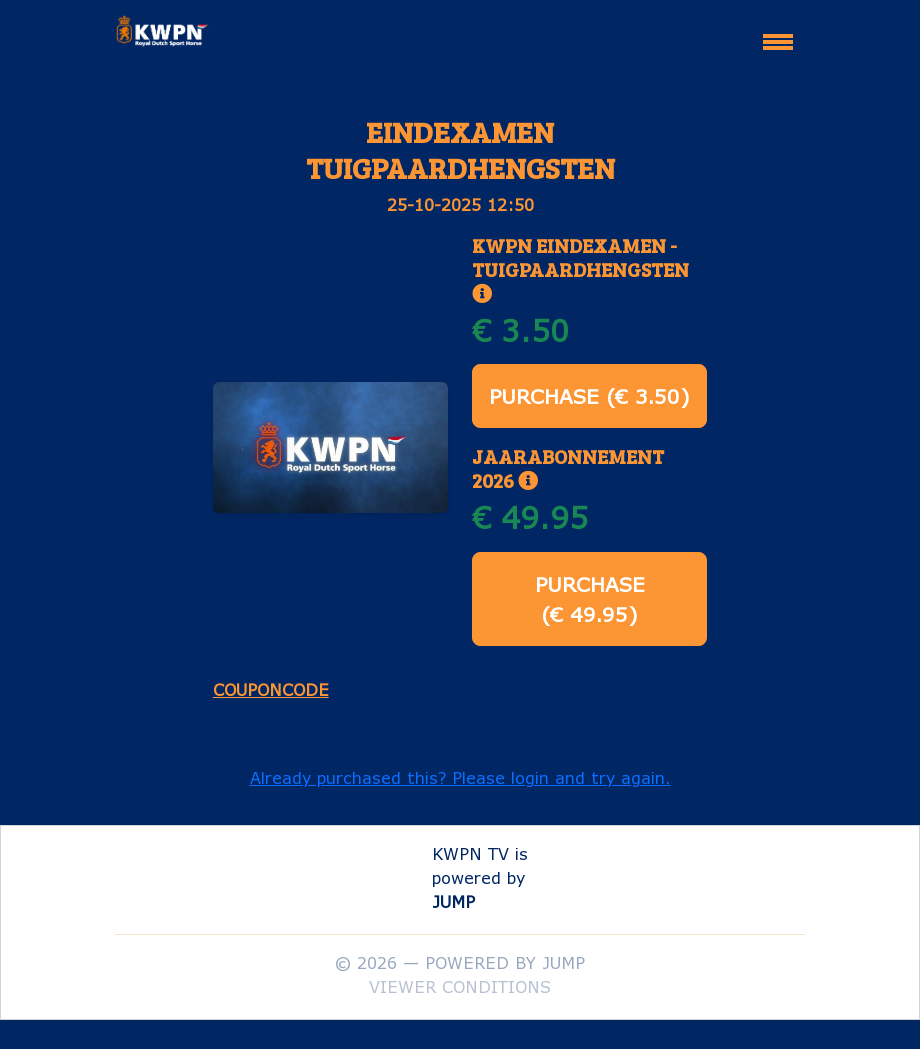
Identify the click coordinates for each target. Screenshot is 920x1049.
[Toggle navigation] (778, 33)
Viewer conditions (460, 986)
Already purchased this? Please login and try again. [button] (460, 777)
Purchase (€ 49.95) (590, 599)
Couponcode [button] (271, 689)
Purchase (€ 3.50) (589, 396)
